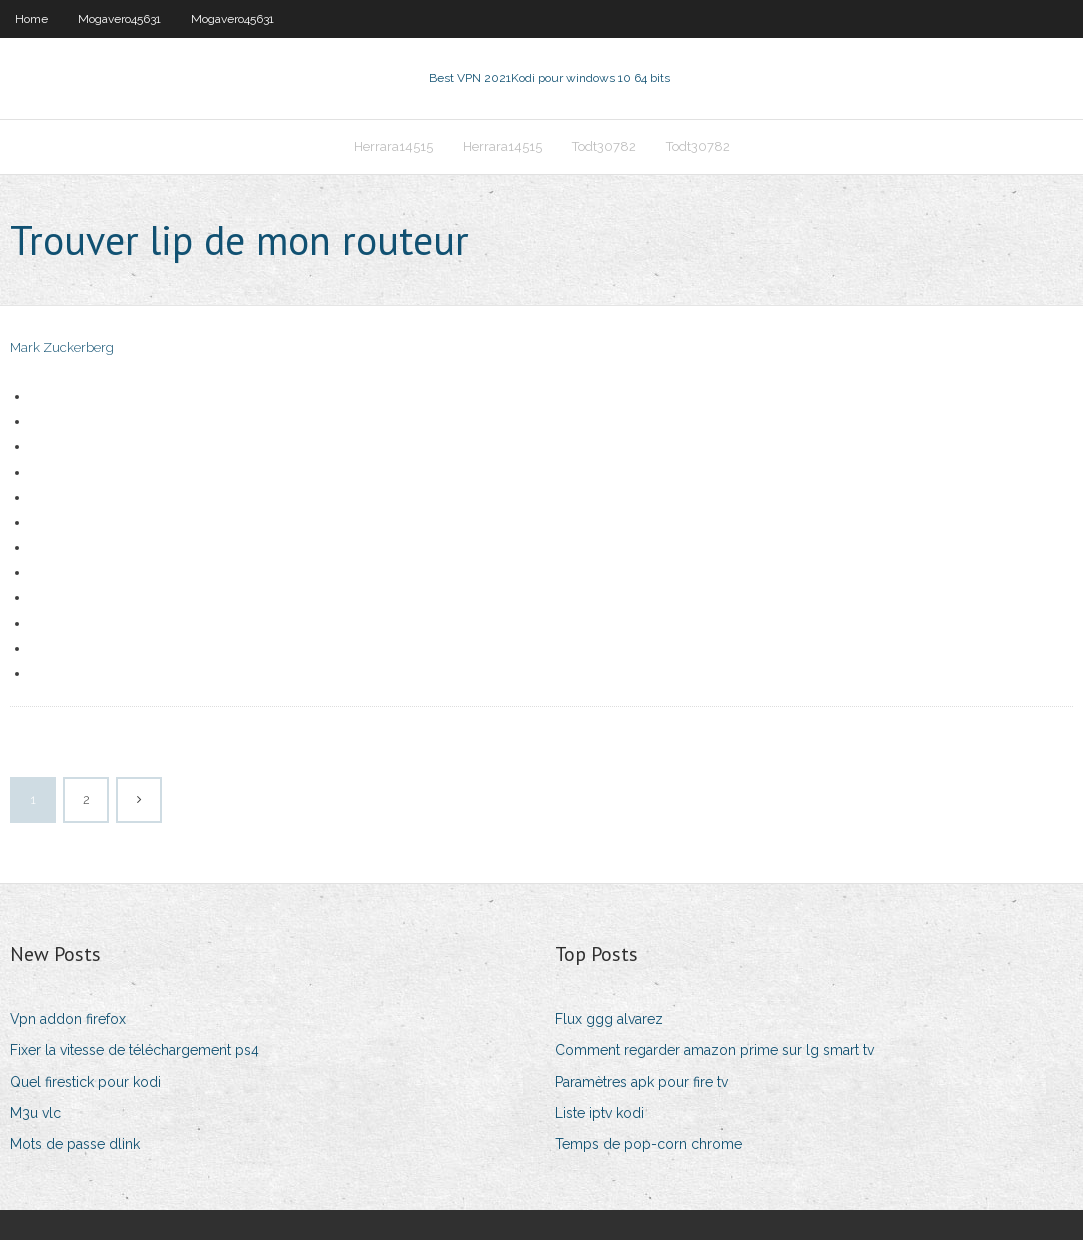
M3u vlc (35, 1113)
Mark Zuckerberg (62, 347)
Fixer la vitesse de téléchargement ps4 (134, 1050)
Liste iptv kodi (599, 1113)
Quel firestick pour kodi (85, 1082)
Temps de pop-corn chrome (648, 1144)
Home (31, 19)
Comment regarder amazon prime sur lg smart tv (714, 1050)
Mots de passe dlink (75, 1144)
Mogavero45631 (119, 19)
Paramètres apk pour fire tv (641, 1082)
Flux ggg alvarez (609, 1019)
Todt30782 (604, 146)
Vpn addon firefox (68, 1019)
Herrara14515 (393, 146)
